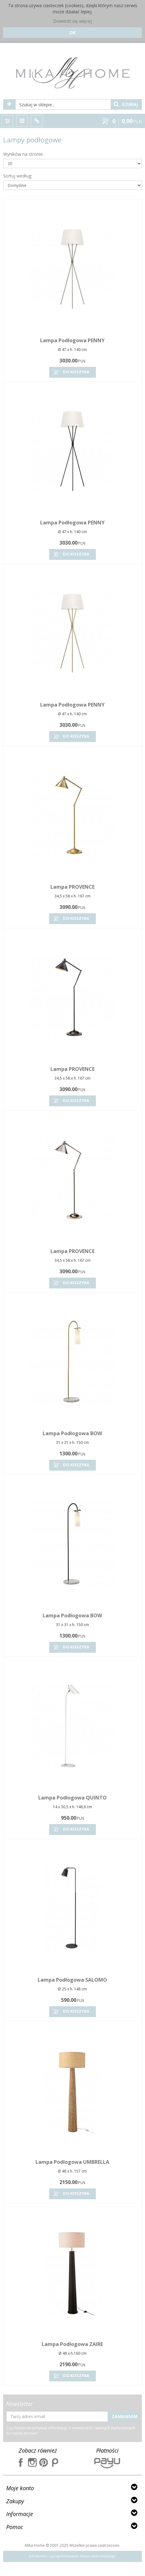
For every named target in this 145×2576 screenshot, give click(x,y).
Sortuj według (17, 176)
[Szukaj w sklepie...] (63, 104)
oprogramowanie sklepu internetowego (82, 2556)
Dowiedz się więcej (72, 21)
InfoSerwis (37, 2556)
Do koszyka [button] (71, 372)
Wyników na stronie (23, 154)
